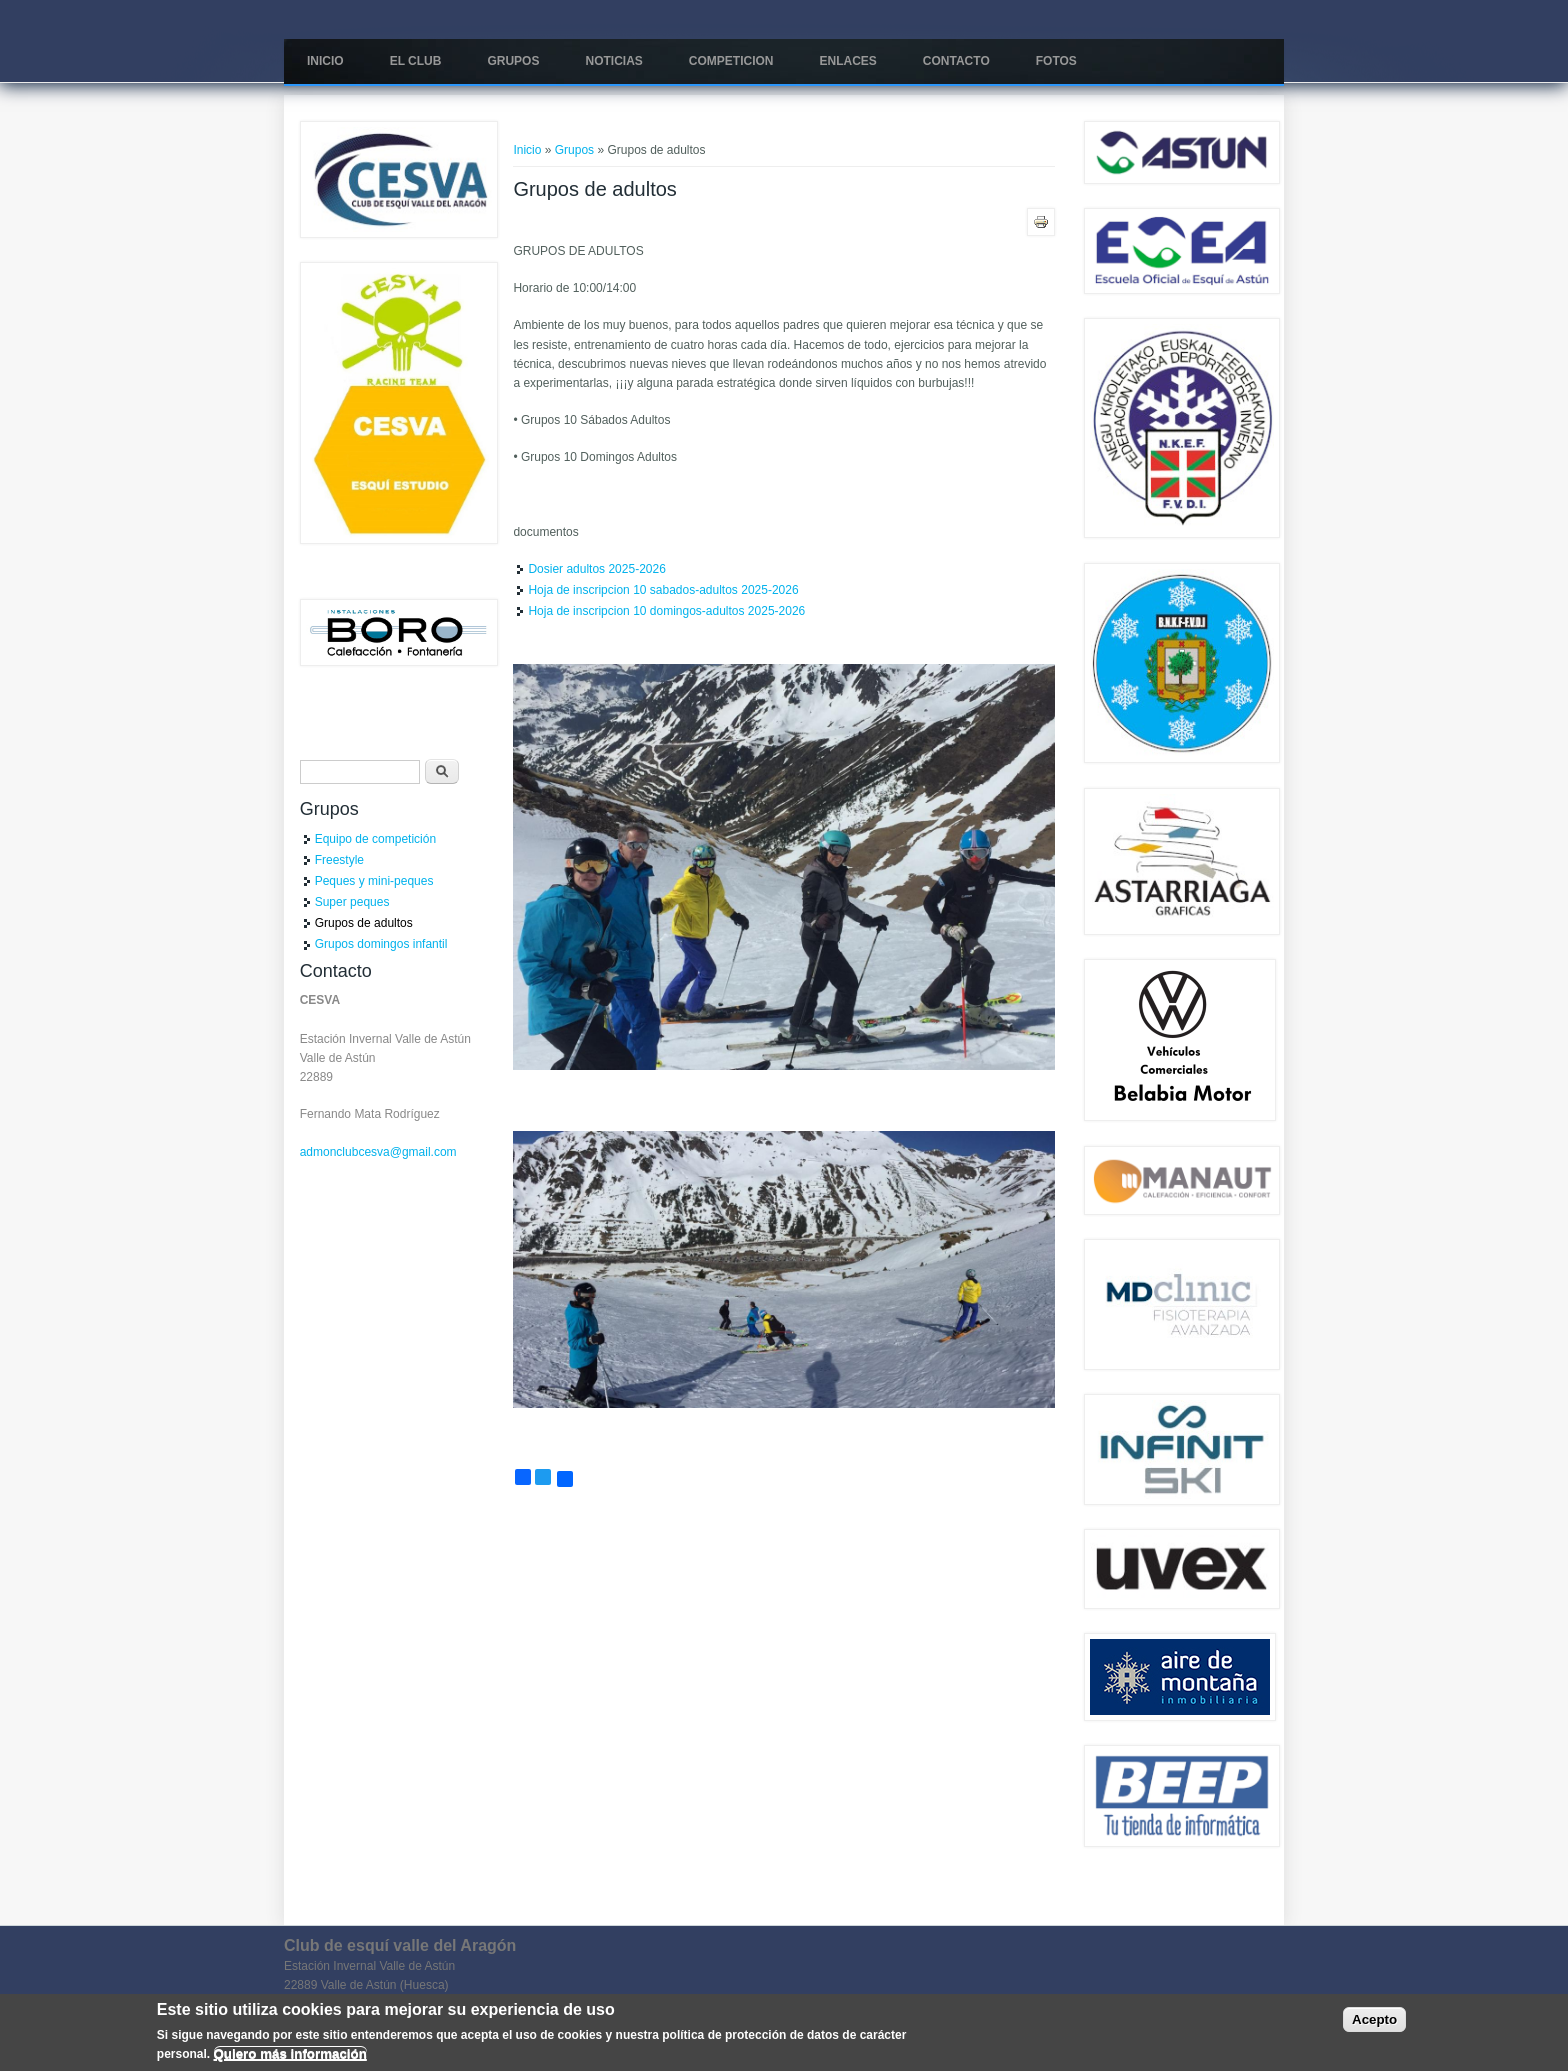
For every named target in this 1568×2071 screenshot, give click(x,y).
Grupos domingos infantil (381, 944)
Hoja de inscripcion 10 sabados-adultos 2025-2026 (663, 590)
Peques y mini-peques (374, 881)
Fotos (1056, 61)
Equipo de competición (375, 839)
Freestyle (339, 860)
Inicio (325, 61)
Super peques (352, 902)
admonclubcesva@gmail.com (378, 1152)
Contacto (956, 61)
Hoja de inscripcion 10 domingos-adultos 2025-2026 (666, 611)
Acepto (1374, 2022)
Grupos (513, 61)
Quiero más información (290, 2057)
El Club (416, 61)
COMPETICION (731, 61)
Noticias (613, 61)
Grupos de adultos (364, 923)
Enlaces (847, 61)
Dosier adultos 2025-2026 (596, 569)
